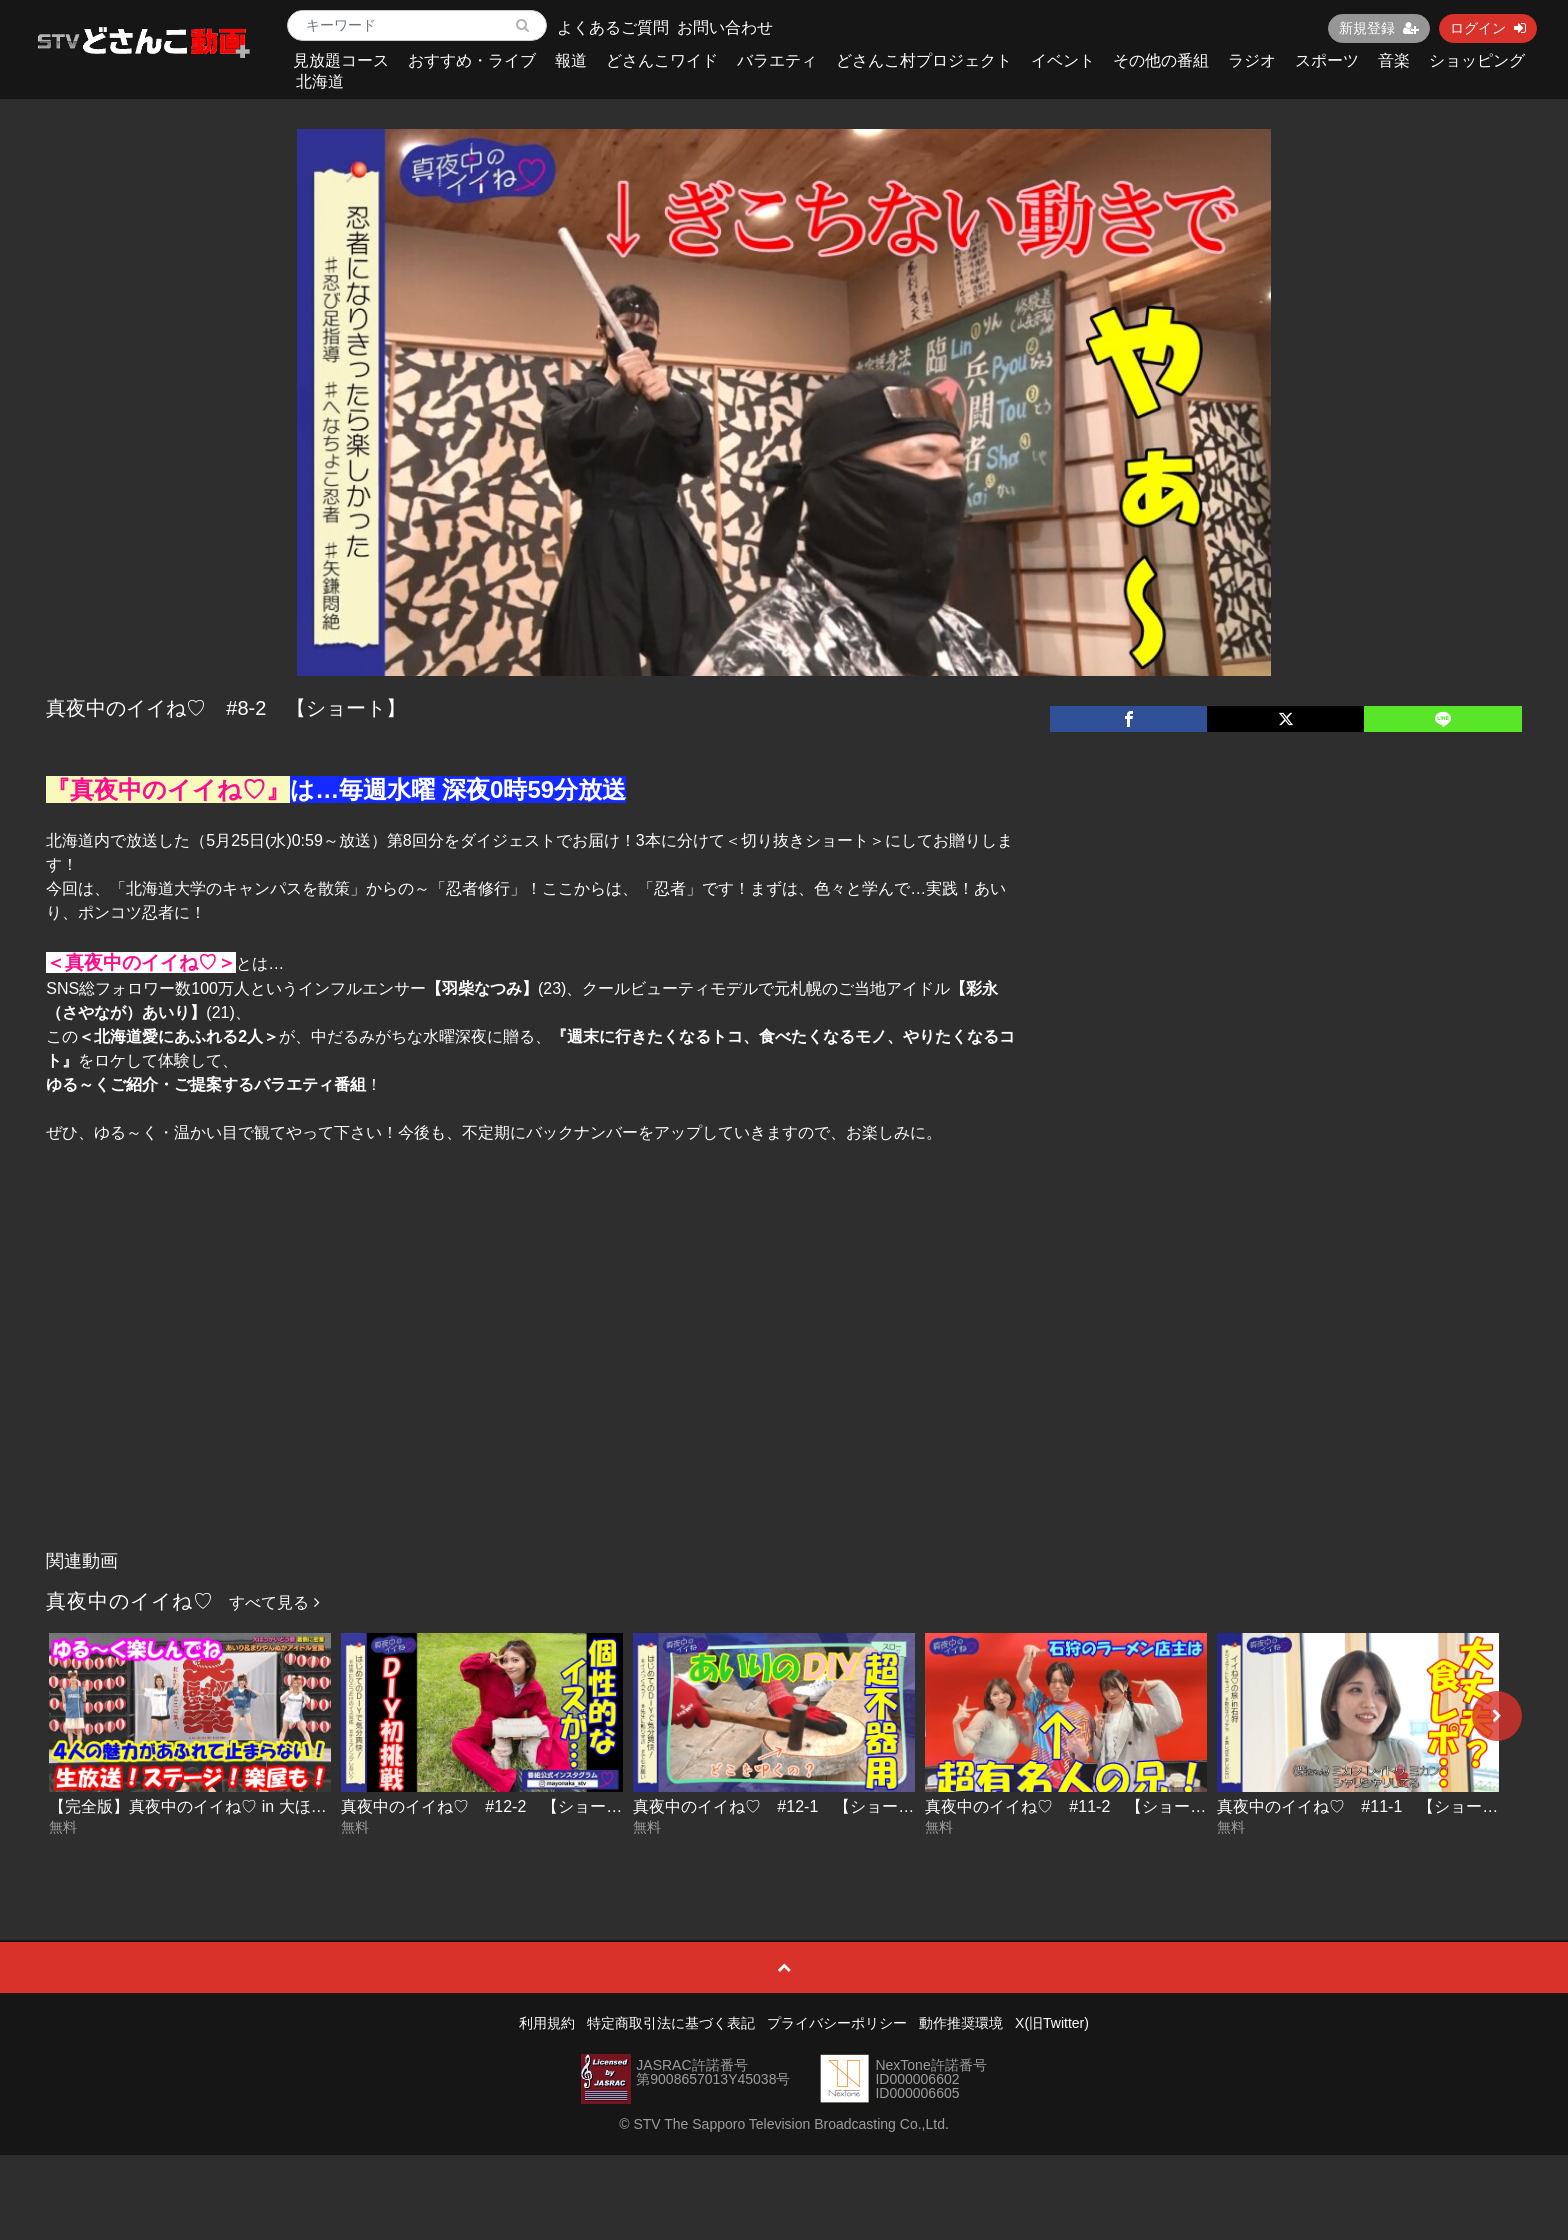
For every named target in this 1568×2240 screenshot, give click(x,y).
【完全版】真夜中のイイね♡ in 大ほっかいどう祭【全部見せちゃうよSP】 (318, 1806)
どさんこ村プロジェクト (924, 60)
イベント (1063, 60)
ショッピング (1477, 60)
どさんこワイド (662, 60)
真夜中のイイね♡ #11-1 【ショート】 (1365, 1806)
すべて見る (274, 1602)
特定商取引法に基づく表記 (671, 2023)
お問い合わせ (725, 27)
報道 (571, 60)
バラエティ (777, 60)
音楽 (1394, 60)
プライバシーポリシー (837, 2023)
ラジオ (1252, 60)
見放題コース (341, 60)
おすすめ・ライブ (472, 60)
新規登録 (1379, 28)
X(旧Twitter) (1052, 2023)
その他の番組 (1161, 60)
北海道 (320, 81)
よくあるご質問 (613, 27)
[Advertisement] (784, 1391)
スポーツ (1327, 60)
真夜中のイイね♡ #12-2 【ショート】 (489, 1806)
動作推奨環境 (961, 2023)
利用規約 (547, 2023)
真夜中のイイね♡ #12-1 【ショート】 (781, 1806)
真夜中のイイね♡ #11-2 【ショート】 (1073, 1806)
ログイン (1488, 28)
